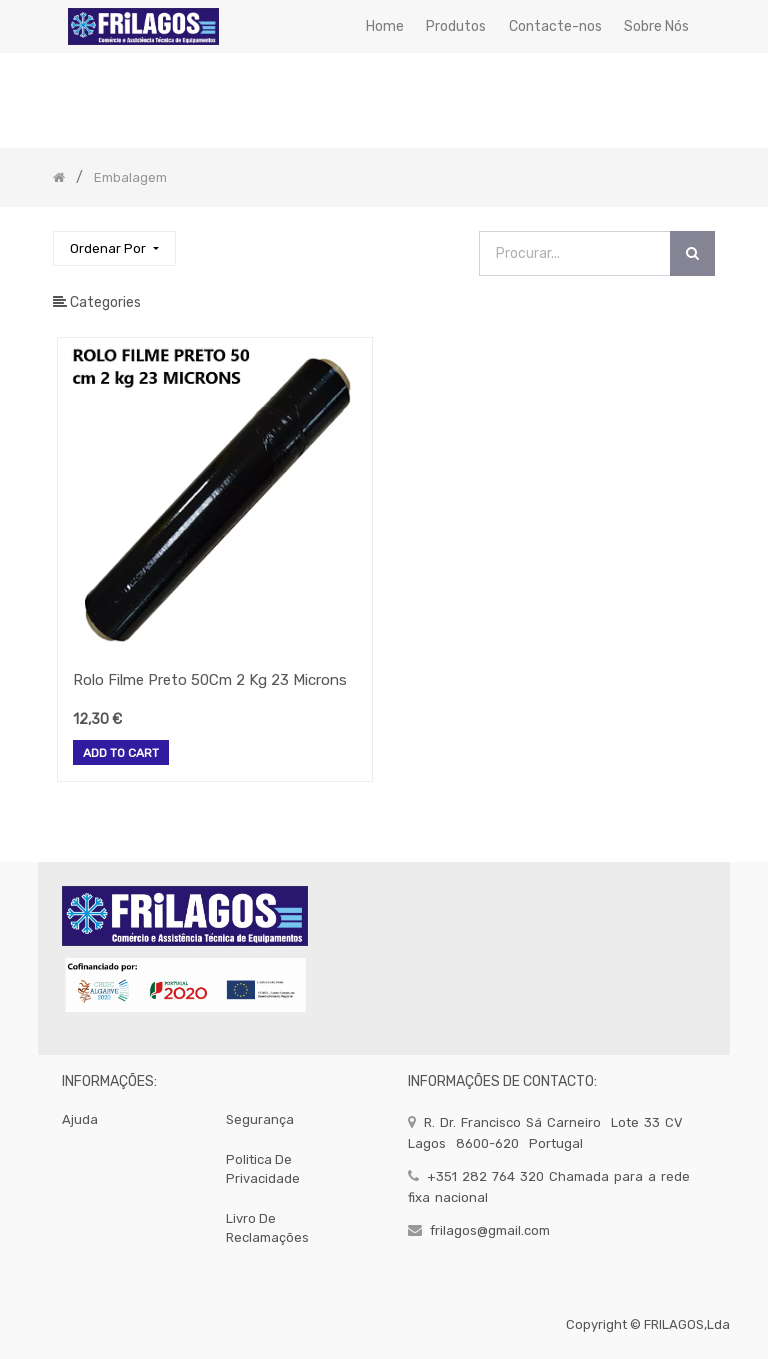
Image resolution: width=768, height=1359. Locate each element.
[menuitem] (385, 26)
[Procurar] (692, 253)
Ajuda (80, 1119)
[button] (114, 248)
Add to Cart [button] (121, 754)
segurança (260, 1119)
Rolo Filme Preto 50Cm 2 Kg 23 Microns (210, 680)
